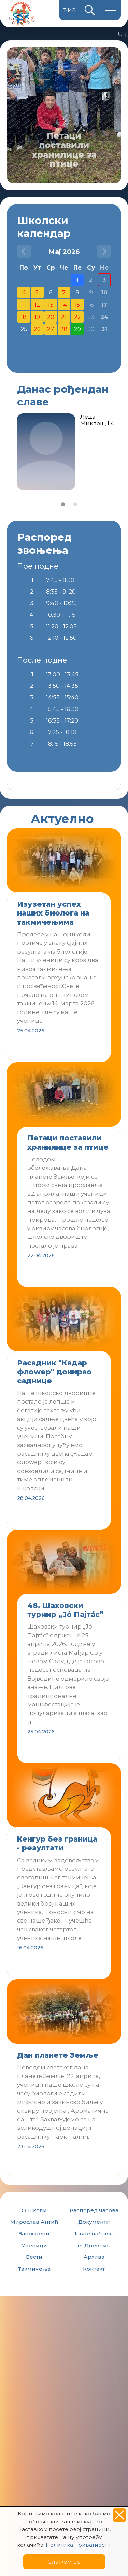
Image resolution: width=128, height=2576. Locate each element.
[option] (64, 115)
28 (64, 329)
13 (50, 304)
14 (64, 304)
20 (50, 316)
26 (37, 329)
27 (50, 329)
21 (64, 316)
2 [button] (75, 504)
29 (77, 329)
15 (77, 304)
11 (24, 304)
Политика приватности (78, 2545)
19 (37, 316)
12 (37, 304)
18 (24, 316)
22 (77, 316)
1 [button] (63, 504)
